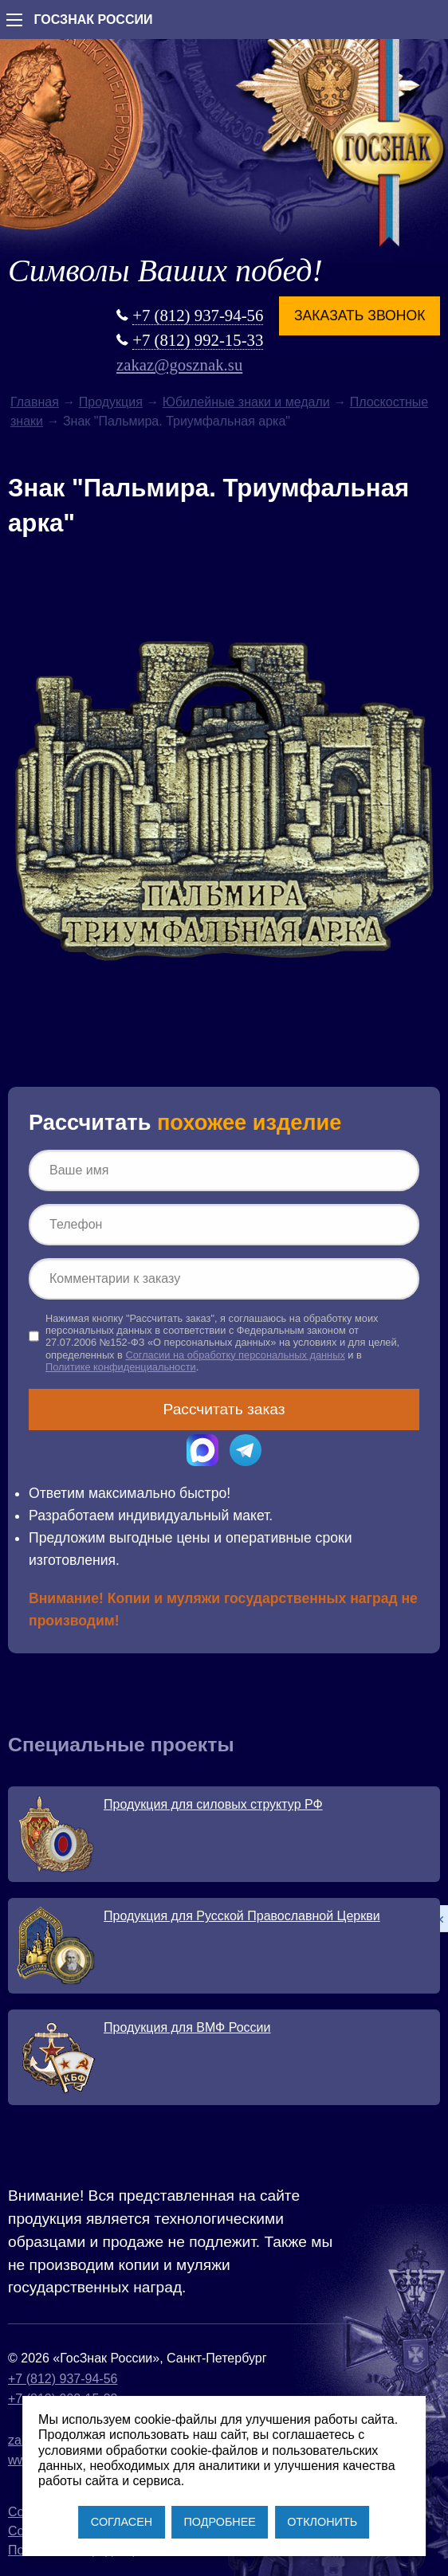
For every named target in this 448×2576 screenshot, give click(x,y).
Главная (34, 402)
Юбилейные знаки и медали (246, 402)
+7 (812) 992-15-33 (197, 340)
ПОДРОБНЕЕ (219, 2521)
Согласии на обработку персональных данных (234, 1355)
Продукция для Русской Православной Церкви (242, 1916)
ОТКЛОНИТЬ (322, 2521)
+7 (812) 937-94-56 (197, 315)
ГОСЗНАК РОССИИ (92, 19)
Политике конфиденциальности (120, 1367)
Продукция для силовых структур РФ (213, 1804)
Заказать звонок (359, 315)
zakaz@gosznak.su (179, 364)
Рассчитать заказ (224, 1409)
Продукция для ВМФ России (187, 2027)
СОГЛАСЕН (121, 2521)
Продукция (111, 402)
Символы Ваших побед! (165, 270)
